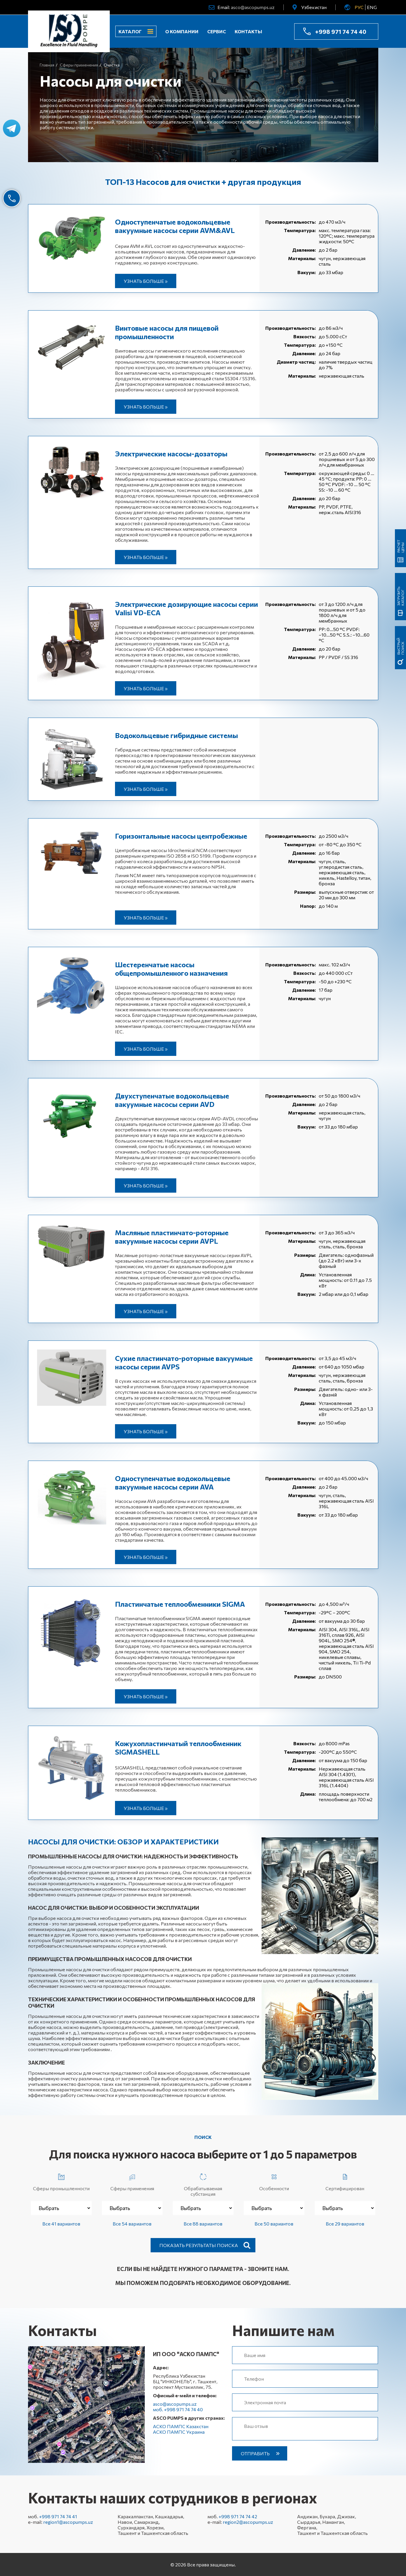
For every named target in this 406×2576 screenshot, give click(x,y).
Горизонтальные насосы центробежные (181, 836)
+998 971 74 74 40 (340, 31)
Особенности (274, 2181)
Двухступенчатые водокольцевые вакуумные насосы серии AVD (172, 1099)
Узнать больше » (146, 281)
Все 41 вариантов (61, 2223)
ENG (372, 7)
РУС (359, 7)
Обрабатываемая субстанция (203, 2184)
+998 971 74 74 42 (238, 2516)
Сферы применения (132, 2181)
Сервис (216, 31)
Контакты (248, 31)
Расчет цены (400, 546)
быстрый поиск (400, 646)
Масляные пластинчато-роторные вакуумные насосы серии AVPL (172, 1236)
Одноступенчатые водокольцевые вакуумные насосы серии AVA (172, 1482)
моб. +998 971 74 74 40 (178, 2409)
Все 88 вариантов (203, 2223)
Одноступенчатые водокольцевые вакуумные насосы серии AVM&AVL (175, 226)
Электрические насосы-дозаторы (171, 453)
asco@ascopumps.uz (253, 7)
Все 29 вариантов (345, 2223)
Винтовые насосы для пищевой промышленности (167, 332)
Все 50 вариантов (274, 2223)
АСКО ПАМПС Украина (179, 2432)
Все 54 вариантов (132, 2223)
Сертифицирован (344, 2181)
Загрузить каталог (400, 596)
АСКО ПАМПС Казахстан (180, 2426)
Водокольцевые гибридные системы (176, 735)
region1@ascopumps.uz (68, 2522)
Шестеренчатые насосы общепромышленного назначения (171, 968)
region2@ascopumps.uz (248, 2522)
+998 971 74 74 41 (58, 2516)
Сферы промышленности (61, 2181)
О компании (181, 31)
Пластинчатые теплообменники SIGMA (180, 1604)
